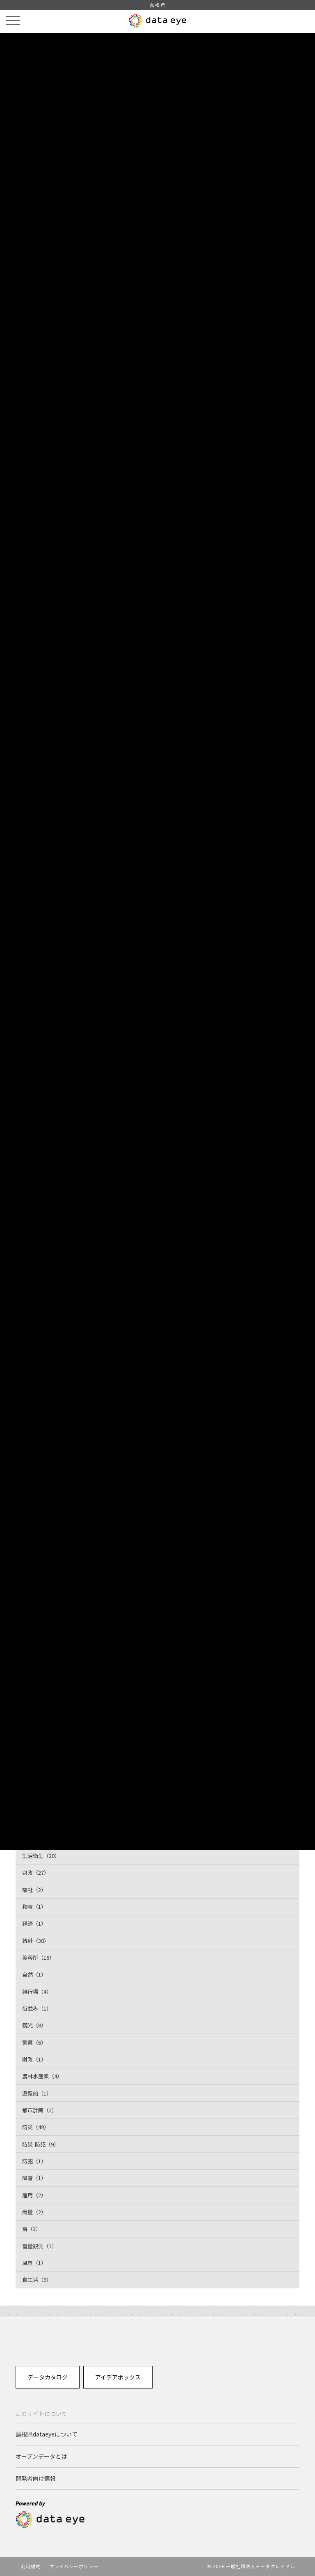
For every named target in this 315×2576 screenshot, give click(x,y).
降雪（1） (34, 2178)
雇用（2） (34, 2195)
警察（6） (34, 2042)
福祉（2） (34, 1890)
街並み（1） (37, 2008)
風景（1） (34, 2263)
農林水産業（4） (42, 2076)
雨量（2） (34, 2212)
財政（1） (34, 2059)
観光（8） (34, 2025)
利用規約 (31, 2566)
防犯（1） (34, 2161)
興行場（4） (37, 1991)
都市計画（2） (39, 2110)
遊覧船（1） (37, 2093)
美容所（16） (38, 1957)
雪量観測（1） (39, 2246)
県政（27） (35, 1872)
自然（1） (34, 1974)
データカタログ (47, 2377)
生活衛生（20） (41, 1856)
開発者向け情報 (36, 2478)
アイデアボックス (118, 2377)
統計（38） (35, 1941)
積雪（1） (34, 1906)
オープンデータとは (41, 2456)
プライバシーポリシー (74, 2566)
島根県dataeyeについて (47, 2434)
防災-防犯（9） (40, 2144)
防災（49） (35, 2127)
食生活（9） (37, 2279)
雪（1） (31, 2229)
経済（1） (34, 1923)
